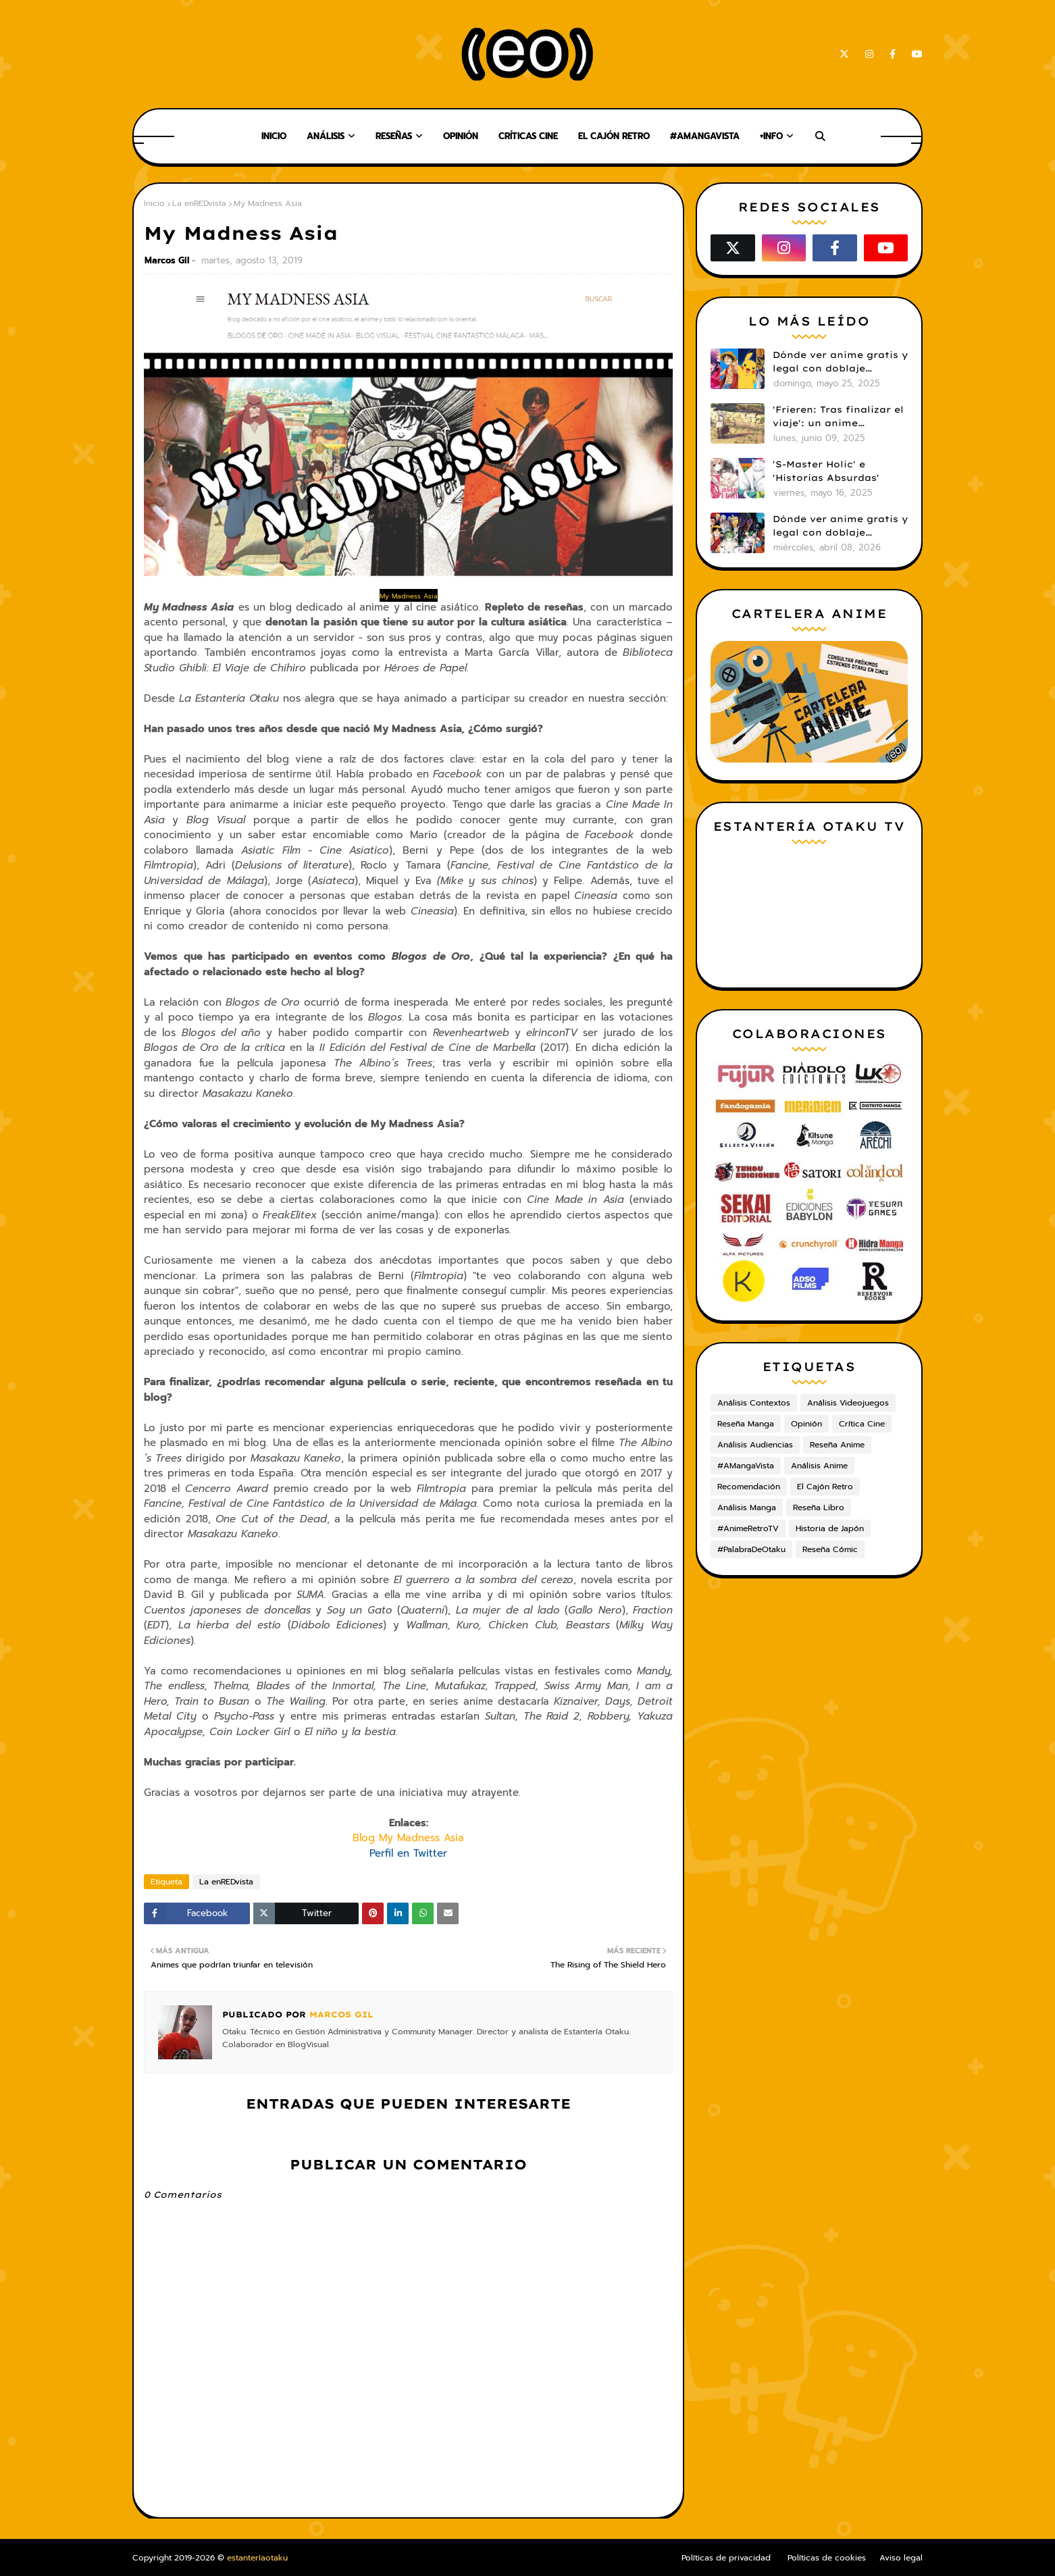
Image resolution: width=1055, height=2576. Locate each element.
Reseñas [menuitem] (394, 136)
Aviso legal (901, 2558)
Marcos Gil (167, 260)
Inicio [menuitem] (273, 136)
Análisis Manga (746, 1507)
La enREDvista (199, 203)
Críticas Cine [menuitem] (528, 136)
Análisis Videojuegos (848, 1403)
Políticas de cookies (827, 2558)
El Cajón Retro (825, 1486)
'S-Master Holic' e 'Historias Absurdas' (826, 471)
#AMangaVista (745, 1466)
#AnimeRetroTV (748, 1528)
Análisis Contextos (753, 1403)
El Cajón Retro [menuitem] (614, 136)
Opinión (806, 1424)
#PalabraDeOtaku (751, 1549)
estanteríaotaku (257, 2558)
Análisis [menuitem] (325, 136)
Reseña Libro (818, 1507)
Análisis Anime (819, 1466)
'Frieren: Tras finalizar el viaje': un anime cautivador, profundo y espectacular (838, 417)
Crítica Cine (862, 1424)
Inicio (154, 203)
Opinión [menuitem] (460, 136)
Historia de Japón (830, 1528)
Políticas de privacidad (726, 2558)
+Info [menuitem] (771, 136)
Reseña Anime (837, 1445)
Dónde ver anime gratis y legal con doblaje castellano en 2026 (840, 526)
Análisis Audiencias (755, 1445)
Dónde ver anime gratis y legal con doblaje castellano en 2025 (840, 362)
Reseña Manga (745, 1424)
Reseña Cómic (830, 1549)
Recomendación (748, 1486)
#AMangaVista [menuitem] (705, 136)
